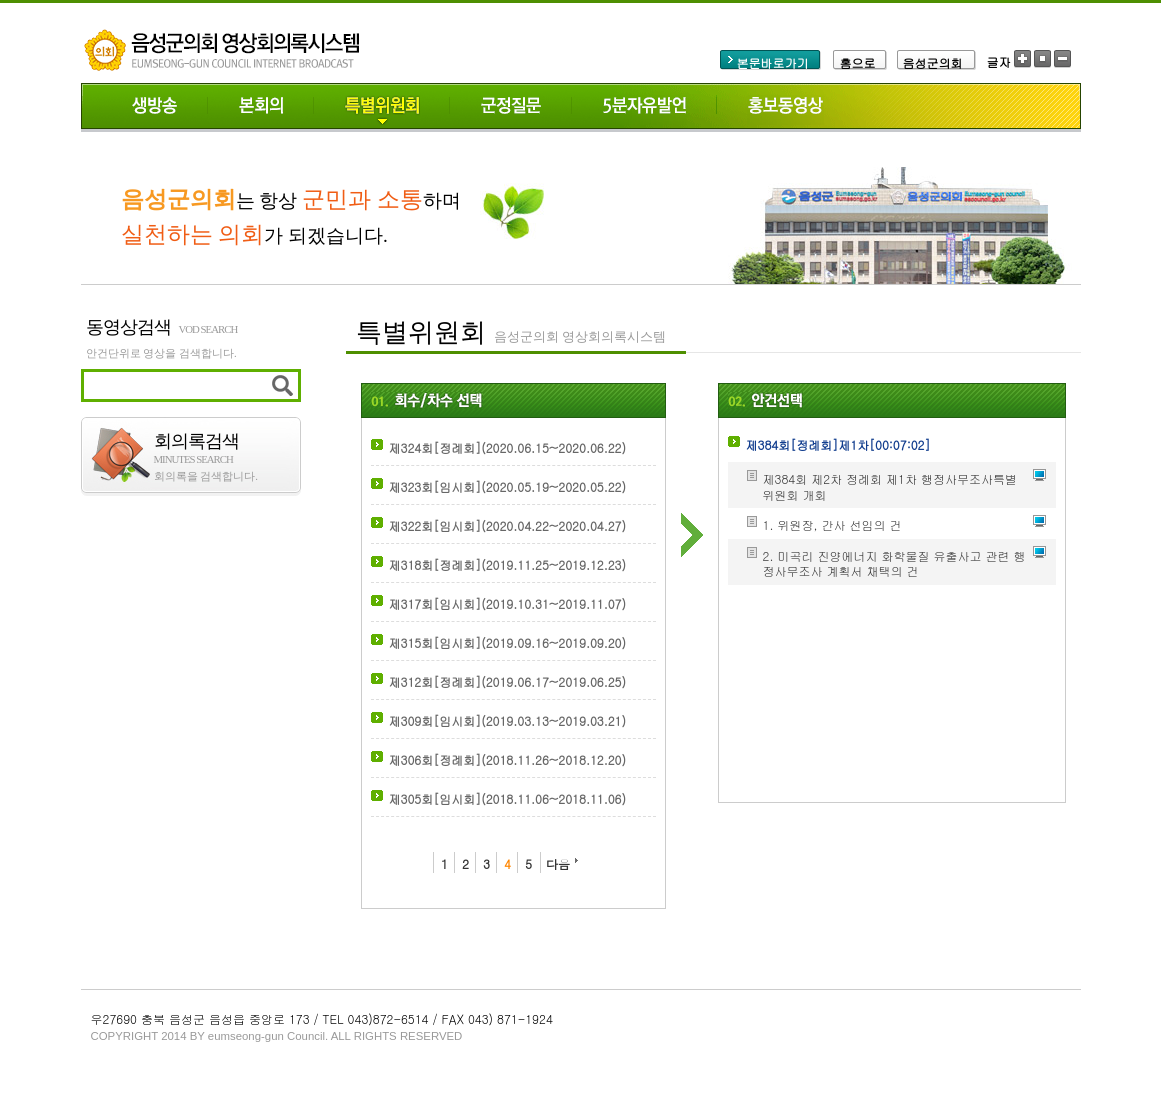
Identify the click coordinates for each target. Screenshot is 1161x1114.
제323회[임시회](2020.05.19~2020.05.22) (507, 486)
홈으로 (858, 62)
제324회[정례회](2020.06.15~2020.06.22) (507, 447)
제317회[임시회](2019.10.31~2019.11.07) (507, 603)
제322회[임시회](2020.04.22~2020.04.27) (507, 525)
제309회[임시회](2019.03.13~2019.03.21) (507, 720)
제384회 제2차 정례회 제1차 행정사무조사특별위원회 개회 (890, 486)
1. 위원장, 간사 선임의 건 (832, 524)
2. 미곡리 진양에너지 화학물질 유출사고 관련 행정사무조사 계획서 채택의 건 (894, 563)
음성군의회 (933, 62)
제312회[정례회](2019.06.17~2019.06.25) (507, 681)
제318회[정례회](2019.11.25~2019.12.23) (507, 564)
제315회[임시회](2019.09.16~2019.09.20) (507, 642)
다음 (558, 863)
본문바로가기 (773, 62)
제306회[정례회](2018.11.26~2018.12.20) (507, 759)
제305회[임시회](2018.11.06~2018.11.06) (507, 798)
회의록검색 (227, 448)
